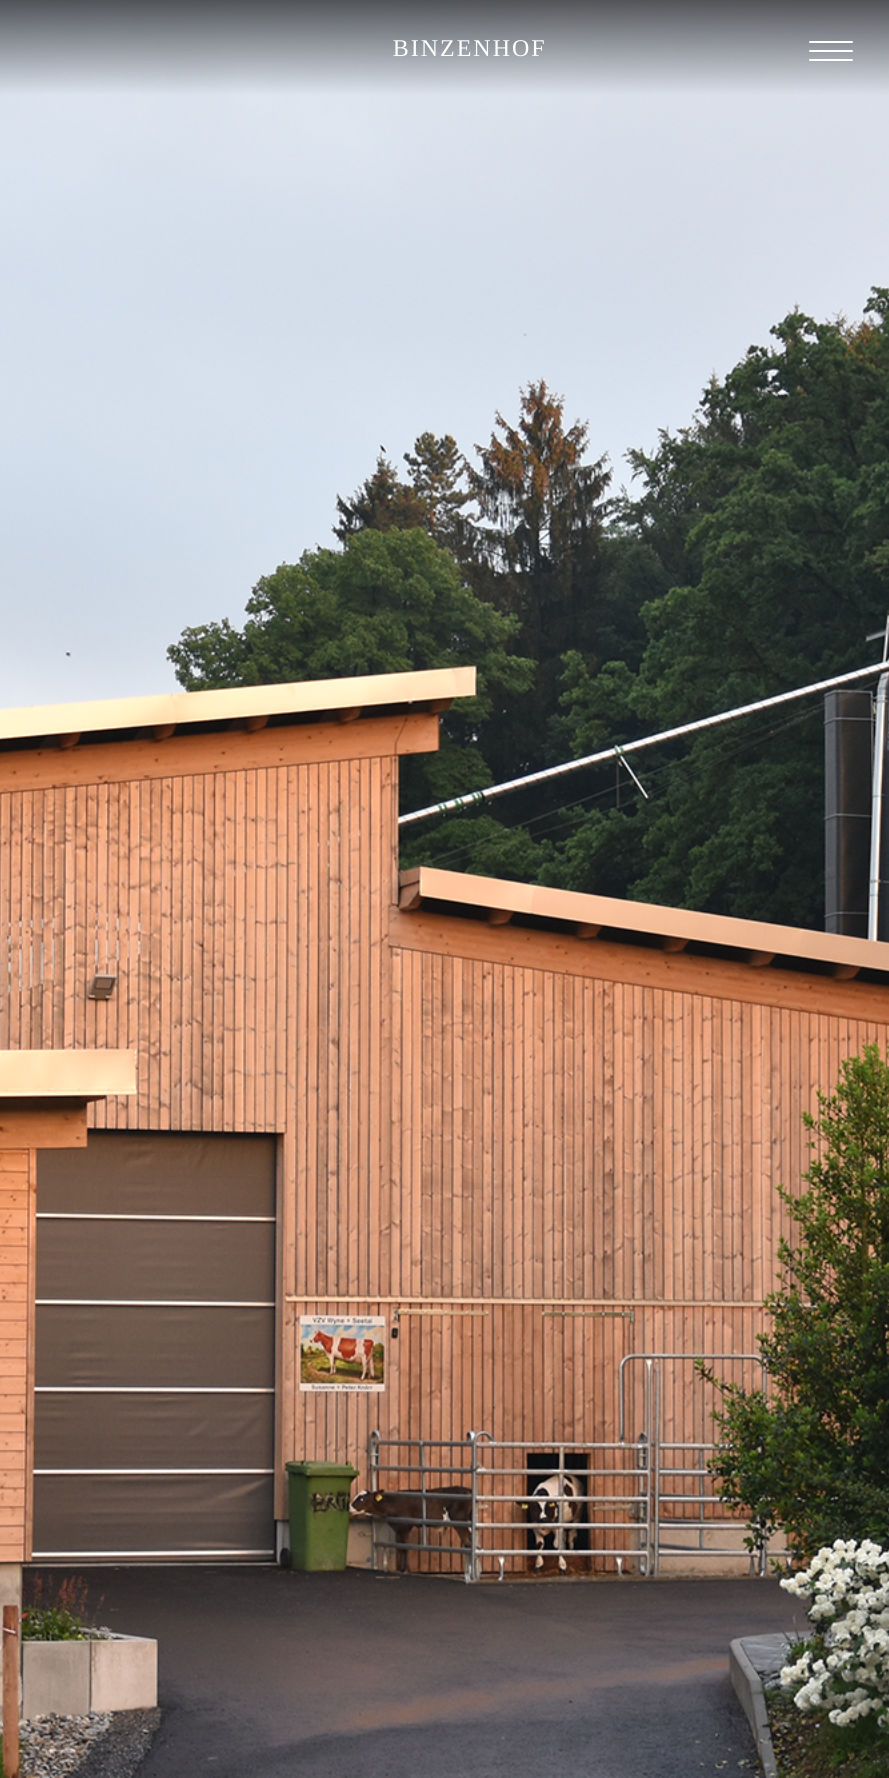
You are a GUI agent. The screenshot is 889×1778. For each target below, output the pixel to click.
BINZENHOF (470, 49)
